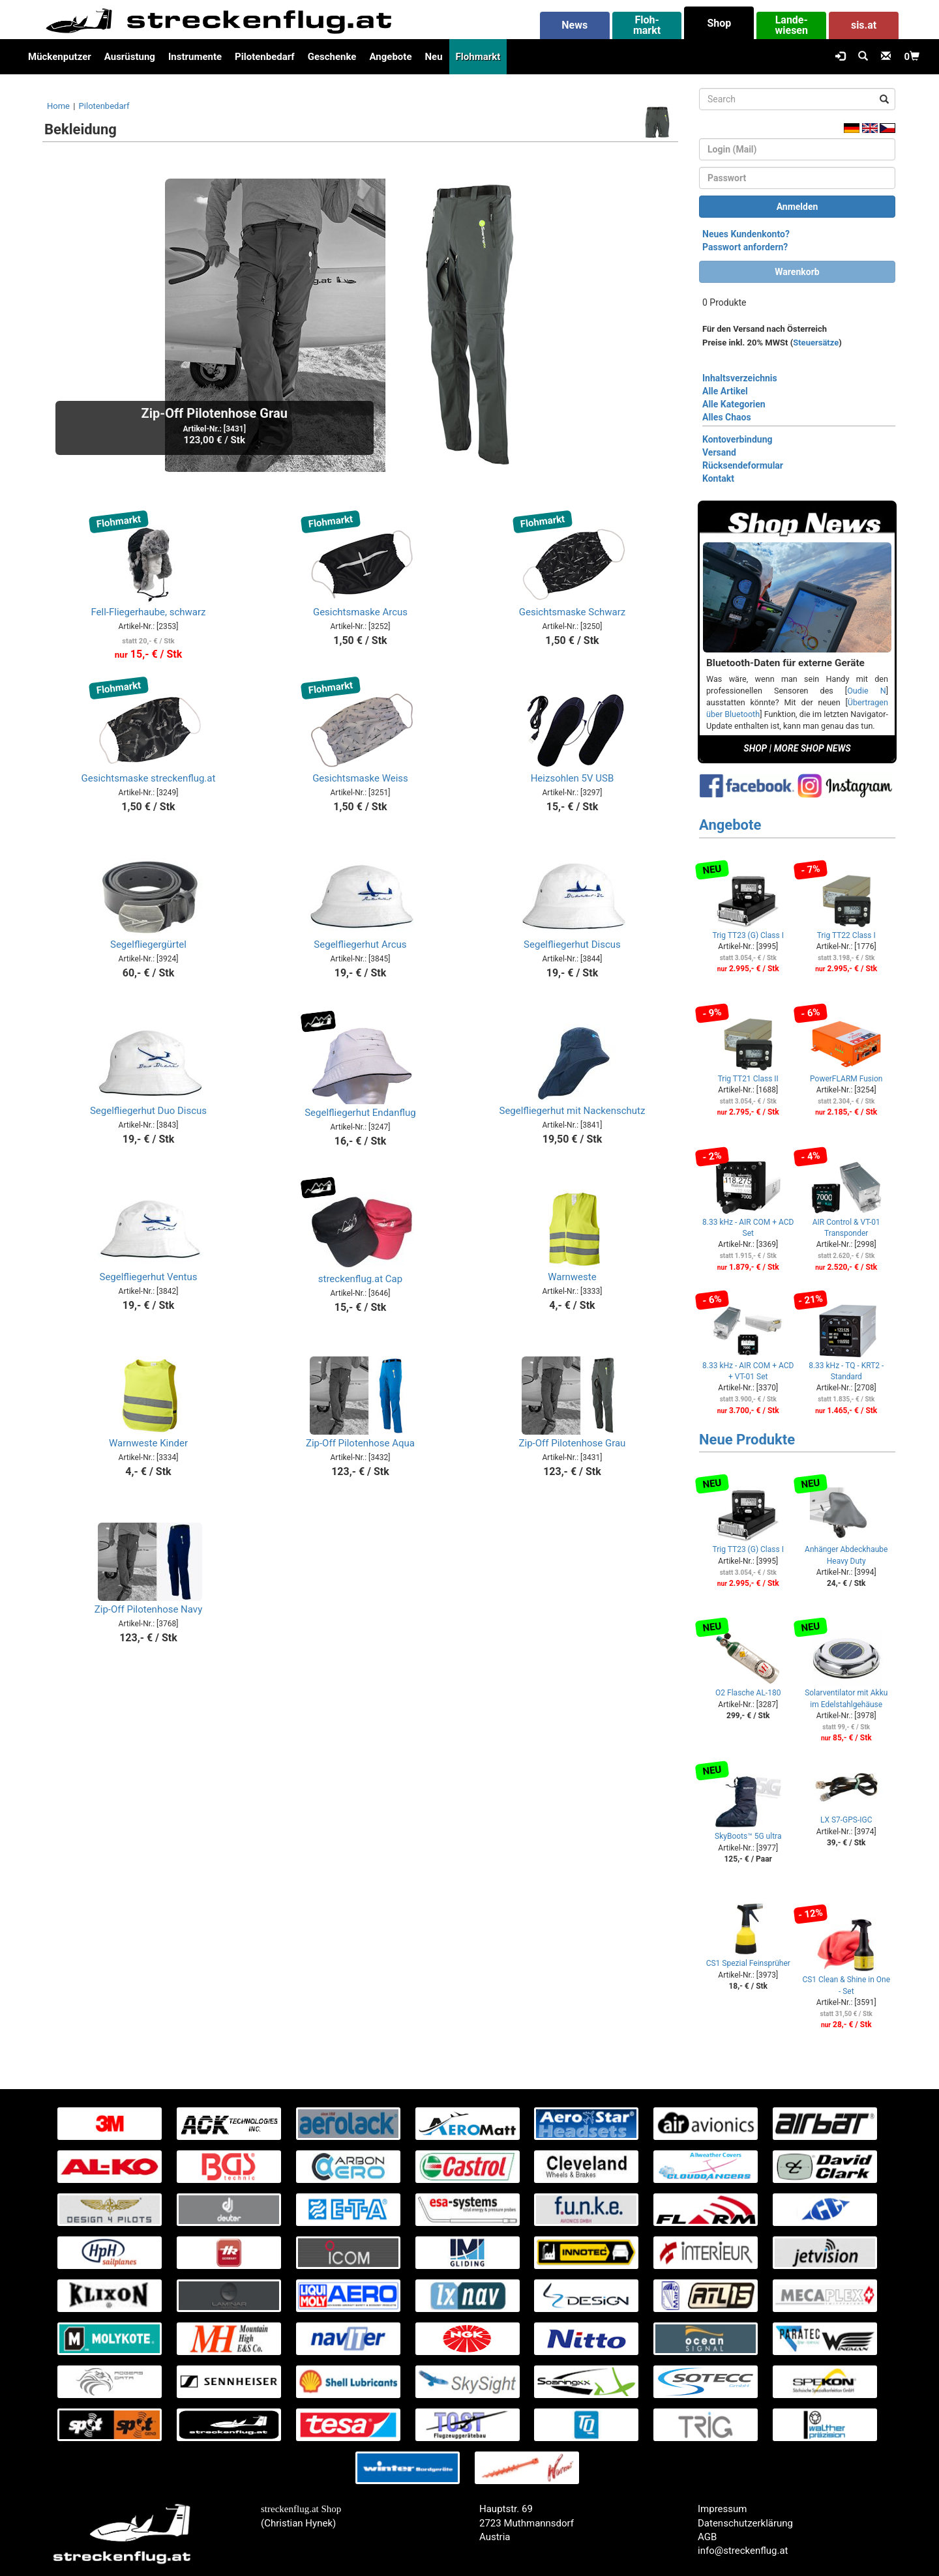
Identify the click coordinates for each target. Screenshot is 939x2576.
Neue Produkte (747, 1439)
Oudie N (866, 690)
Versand (719, 452)
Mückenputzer (59, 57)
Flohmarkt (478, 57)
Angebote (390, 57)
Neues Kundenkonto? (746, 234)
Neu (433, 57)
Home (58, 106)
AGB (707, 2537)
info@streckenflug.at (743, 2550)
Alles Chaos (726, 417)
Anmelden (797, 206)
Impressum (722, 2509)
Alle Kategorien (734, 404)
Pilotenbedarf (265, 57)
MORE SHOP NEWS (812, 748)
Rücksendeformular (742, 465)
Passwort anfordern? (745, 247)
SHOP (755, 748)
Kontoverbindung (737, 439)
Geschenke (332, 57)
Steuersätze (816, 342)
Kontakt (718, 478)
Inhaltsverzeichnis (739, 378)
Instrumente (195, 57)
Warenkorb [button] (797, 272)
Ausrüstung (129, 57)
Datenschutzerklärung (745, 2523)
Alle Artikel (725, 391)
